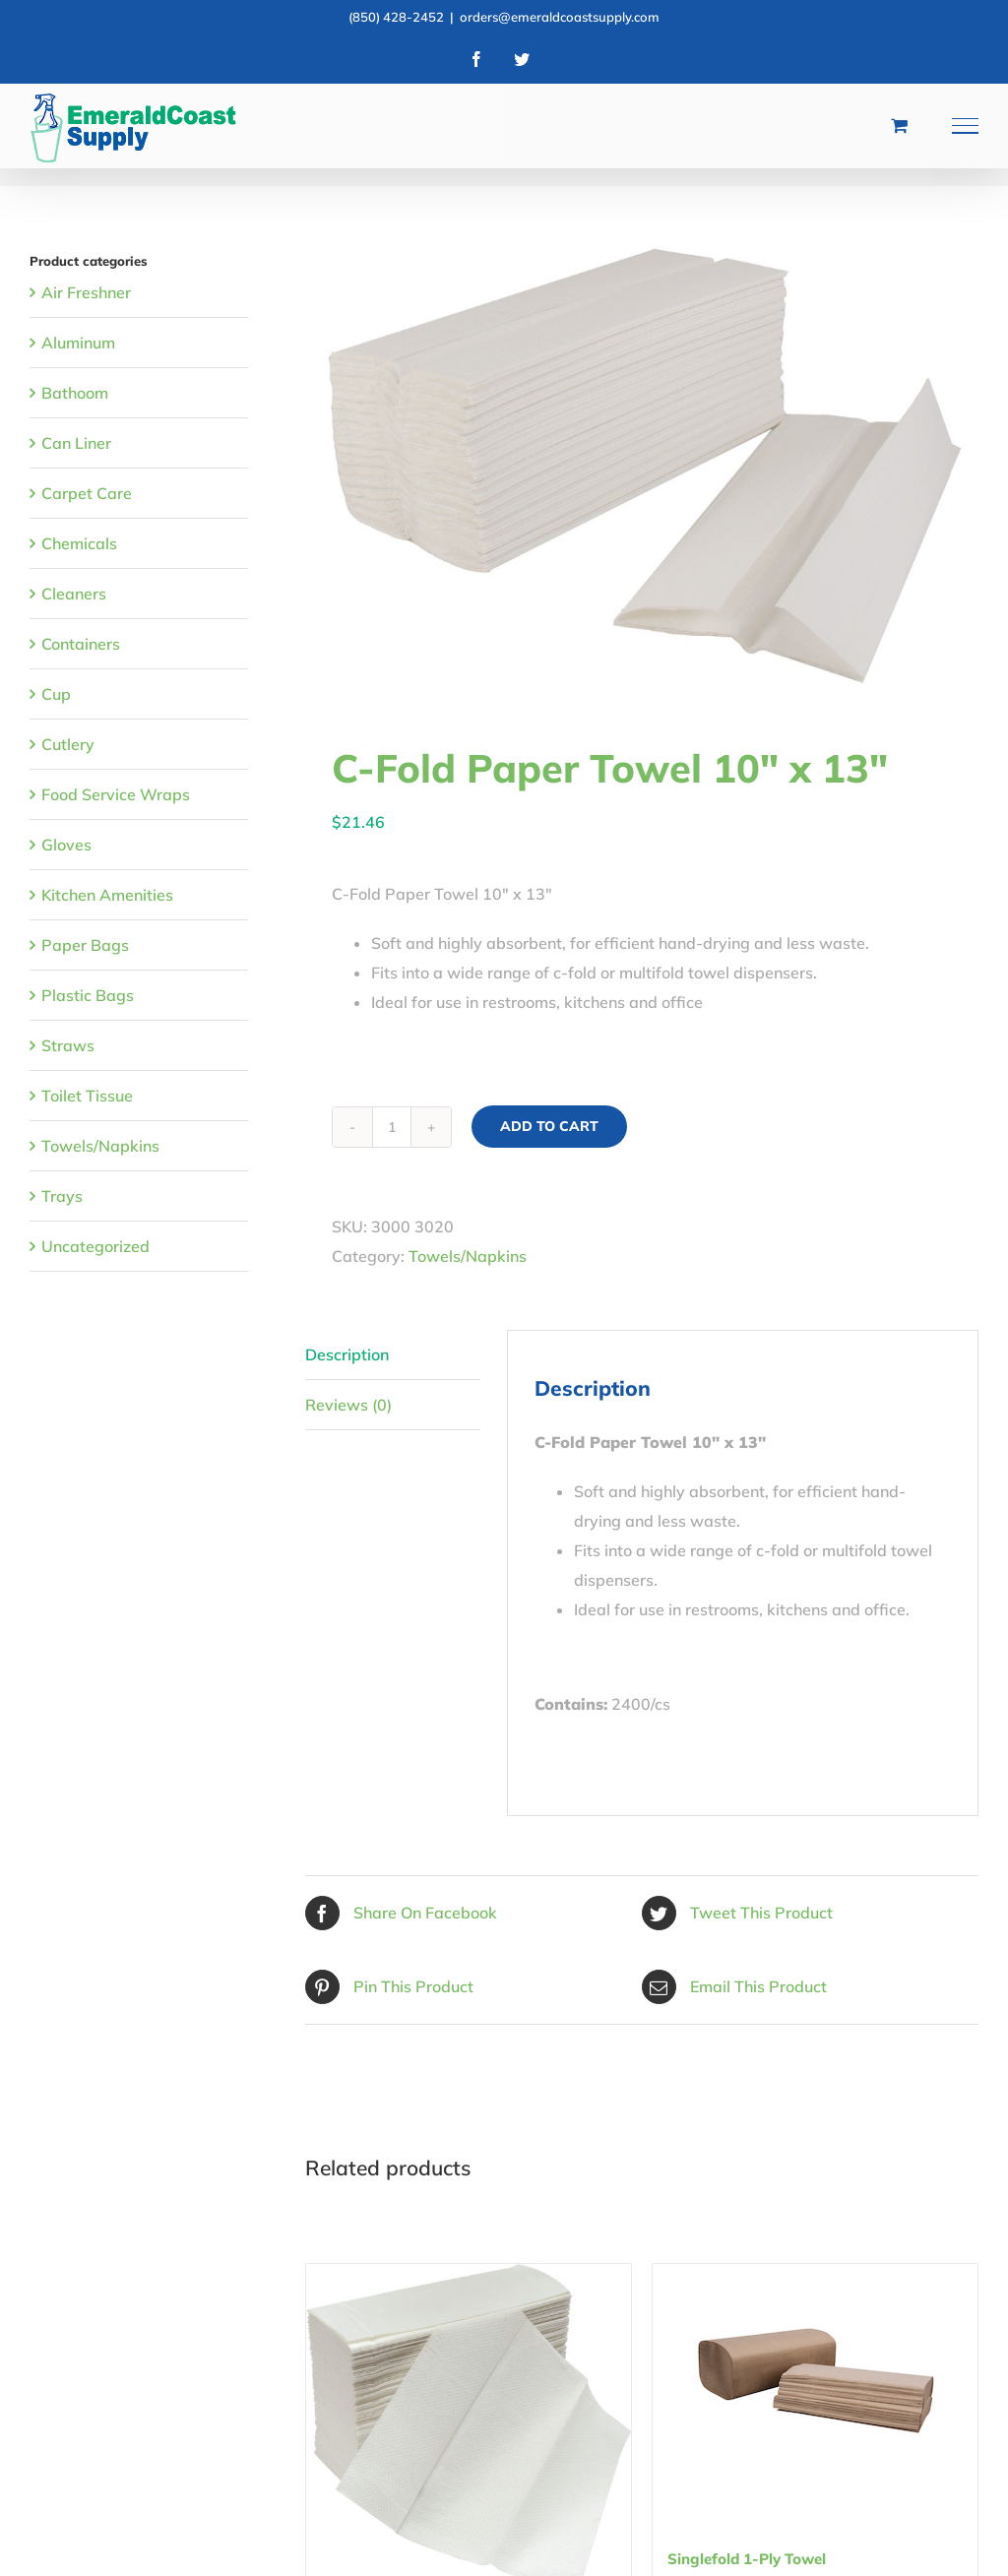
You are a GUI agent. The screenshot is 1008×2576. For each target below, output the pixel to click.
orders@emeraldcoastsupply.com (560, 17)
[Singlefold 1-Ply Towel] (815, 2387)
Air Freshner (86, 292)
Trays (62, 1196)
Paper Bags (85, 945)
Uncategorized (95, 1246)
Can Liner (76, 443)
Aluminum (78, 342)
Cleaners (73, 593)
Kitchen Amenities (107, 895)
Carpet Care (86, 493)
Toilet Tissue (87, 1095)
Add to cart (549, 1126)
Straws (67, 1045)
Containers (80, 644)
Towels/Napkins (468, 1256)
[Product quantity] (391, 1127)
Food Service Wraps (115, 794)
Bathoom (74, 393)
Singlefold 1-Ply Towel (746, 2558)
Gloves (66, 844)
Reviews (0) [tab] (348, 1404)
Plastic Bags (87, 995)
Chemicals (79, 543)
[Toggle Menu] (965, 126)
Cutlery (67, 744)
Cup (56, 694)
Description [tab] (347, 1354)
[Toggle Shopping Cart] (899, 125)
